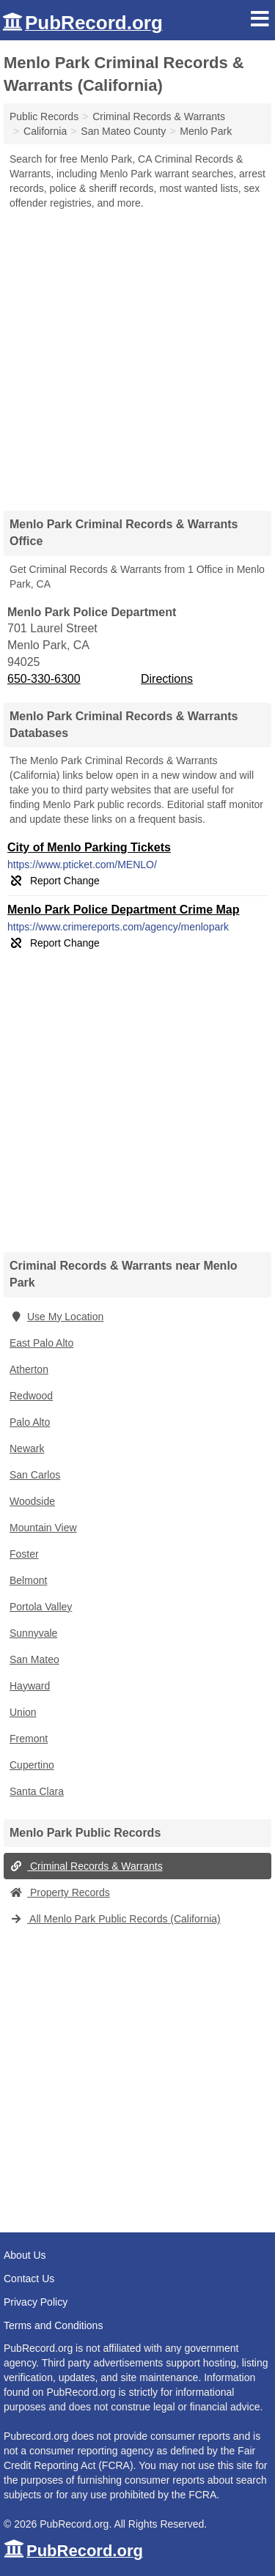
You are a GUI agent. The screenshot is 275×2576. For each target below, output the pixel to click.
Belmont (28, 1580)
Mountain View (43, 1527)
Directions (167, 679)
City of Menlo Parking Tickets (89, 847)
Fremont (29, 1738)
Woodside (32, 1501)
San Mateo (34, 1659)
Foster (24, 1554)
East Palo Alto (41, 1343)
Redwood (31, 1396)
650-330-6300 (44, 679)
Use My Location (56, 1316)
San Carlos (35, 1475)
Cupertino (32, 1765)
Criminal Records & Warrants (86, 1866)
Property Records (60, 1892)
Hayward (30, 1686)
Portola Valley (41, 1607)
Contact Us (29, 2278)
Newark (27, 1448)
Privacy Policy (35, 2302)
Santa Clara (37, 1791)
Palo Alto (30, 1422)
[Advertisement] (137, 355)
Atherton (29, 1369)
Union (23, 1712)
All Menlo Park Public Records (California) (115, 1919)
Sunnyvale (33, 1633)
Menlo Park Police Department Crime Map (123, 909)
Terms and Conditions (53, 2325)
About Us (25, 2255)
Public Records (44, 116)
